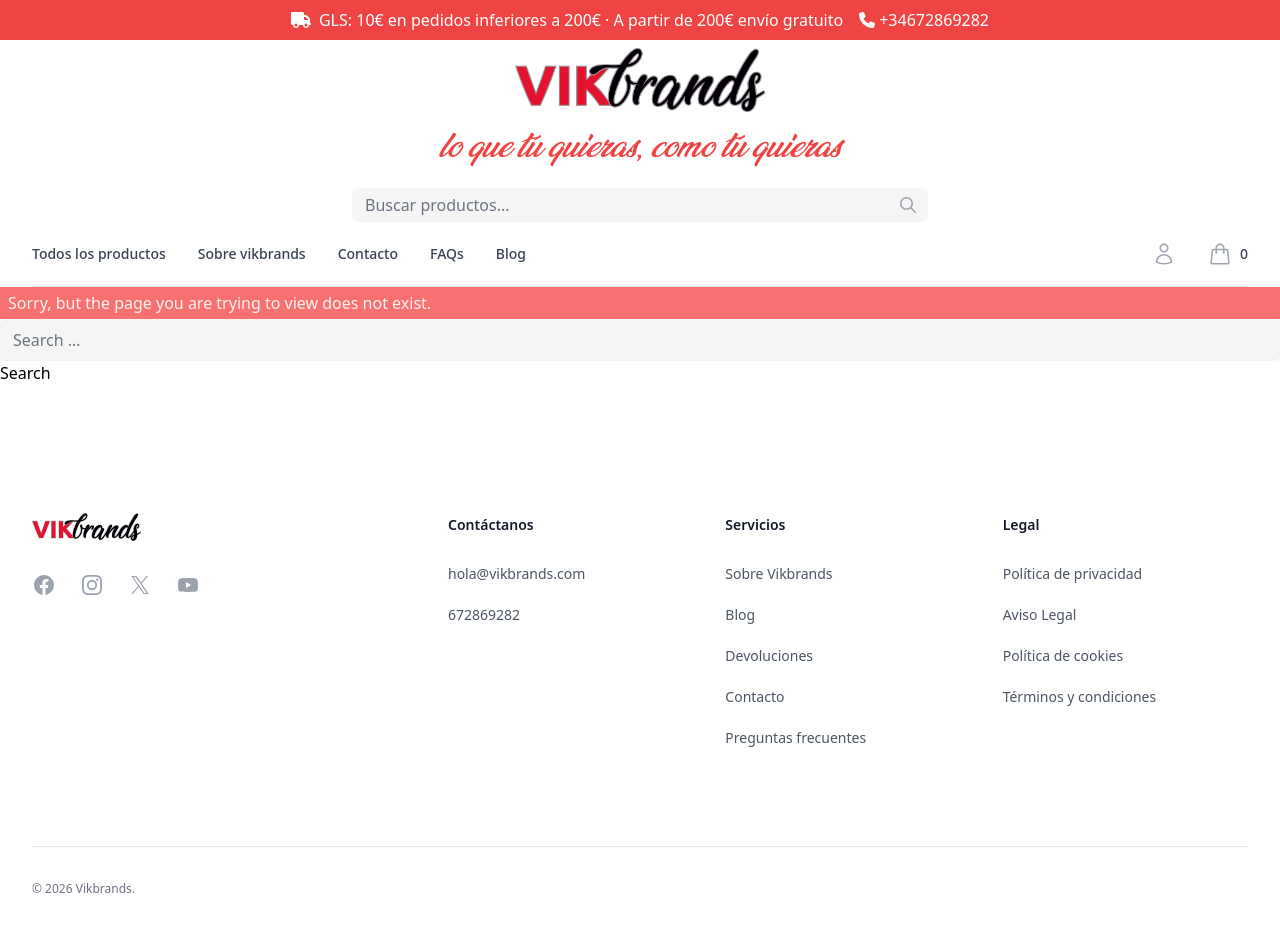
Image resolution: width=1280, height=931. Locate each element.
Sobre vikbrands (252, 253)
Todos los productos (99, 265)
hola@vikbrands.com (516, 573)
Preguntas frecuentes (795, 737)
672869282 (484, 614)
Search (25, 373)
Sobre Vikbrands (778, 573)
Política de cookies (1063, 655)
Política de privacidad (1073, 573)
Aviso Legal (1040, 614)
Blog (511, 253)
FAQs (447, 253)
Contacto (368, 253)
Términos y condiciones (1080, 696)
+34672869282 (934, 20)
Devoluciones (769, 655)
